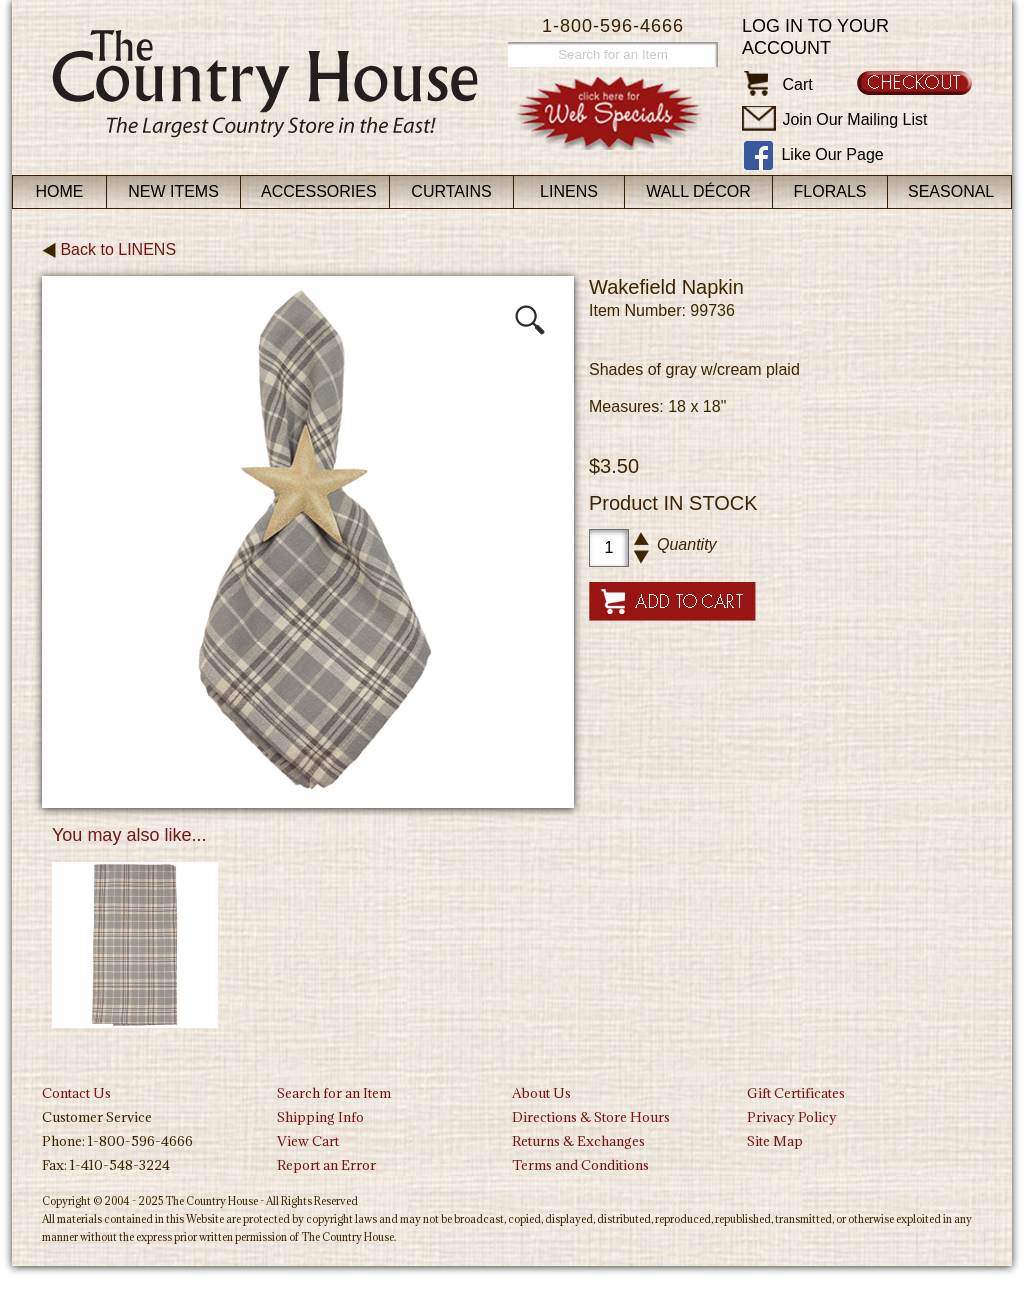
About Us (541, 1093)
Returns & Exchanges (578, 1141)
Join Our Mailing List (854, 119)
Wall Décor (698, 191)
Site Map (775, 1141)
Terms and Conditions (580, 1165)
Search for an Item (334, 1093)
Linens (569, 191)
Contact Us (76, 1093)
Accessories (319, 191)
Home (60, 191)
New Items (173, 191)
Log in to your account (815, 37)
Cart (797, 84)
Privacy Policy (792, 1117)
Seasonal (951, 191)
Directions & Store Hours (591, 1117)
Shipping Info (320, 1117)
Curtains (451, 191)
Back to (109, 249)
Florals (830, 191)
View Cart (308, 1141)
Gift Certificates (796, 1093)
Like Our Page (832, 154)
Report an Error (326, 1165)
